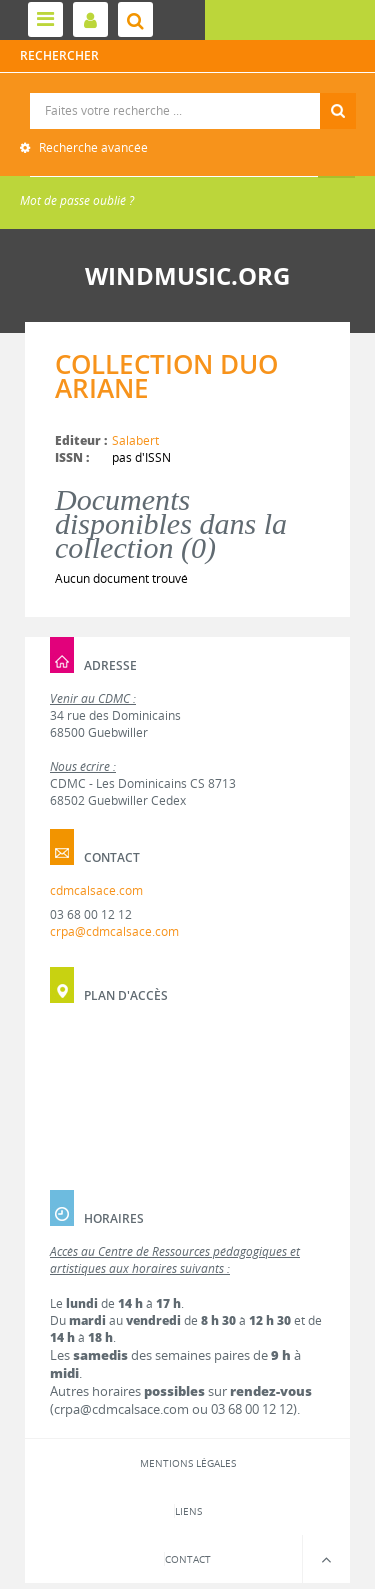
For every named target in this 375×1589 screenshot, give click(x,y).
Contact (188, 1559)
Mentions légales (188, 1463)
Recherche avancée (92, 147)
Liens (188, 1511)
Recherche (188, 93)
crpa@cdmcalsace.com (114, 931)
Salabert (135, 440)
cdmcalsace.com (96, 890)
